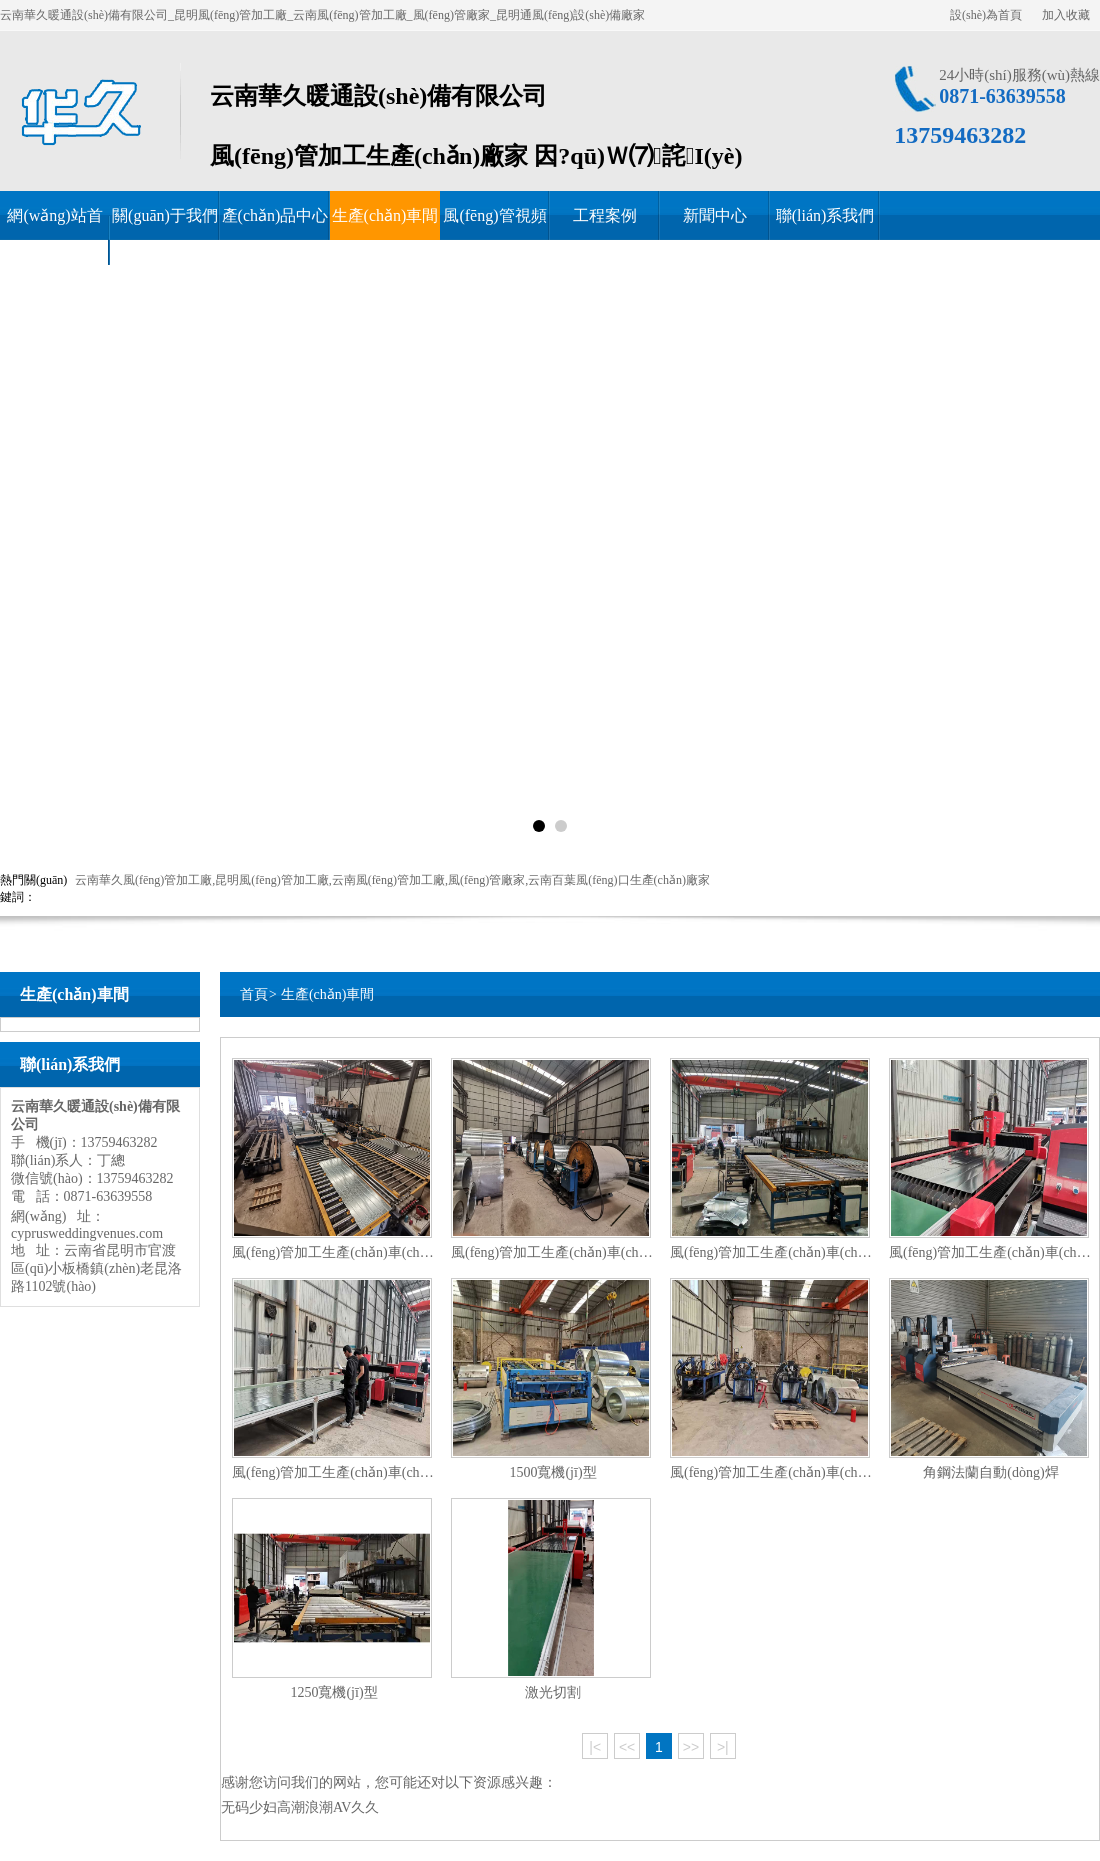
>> (691, 1747)
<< (627, 1747)
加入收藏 (1066, 15)
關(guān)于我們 (165, 215)
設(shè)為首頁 (986, 15)
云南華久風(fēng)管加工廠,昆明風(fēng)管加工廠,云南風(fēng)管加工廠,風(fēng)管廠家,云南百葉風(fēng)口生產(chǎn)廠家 (392, 880)
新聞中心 (715, 215)
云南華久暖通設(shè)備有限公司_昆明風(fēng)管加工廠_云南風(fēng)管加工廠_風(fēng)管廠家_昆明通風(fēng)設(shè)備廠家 (322, 15)
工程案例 (605, 215)
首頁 (254, 994)
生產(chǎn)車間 (385, 215)
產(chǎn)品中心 (275, 215)
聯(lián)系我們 (825, 215)
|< (595, 1747)
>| (723, 1747)
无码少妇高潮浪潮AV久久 (300, 1807)
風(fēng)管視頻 (494, 215)
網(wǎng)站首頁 (54, 240)
